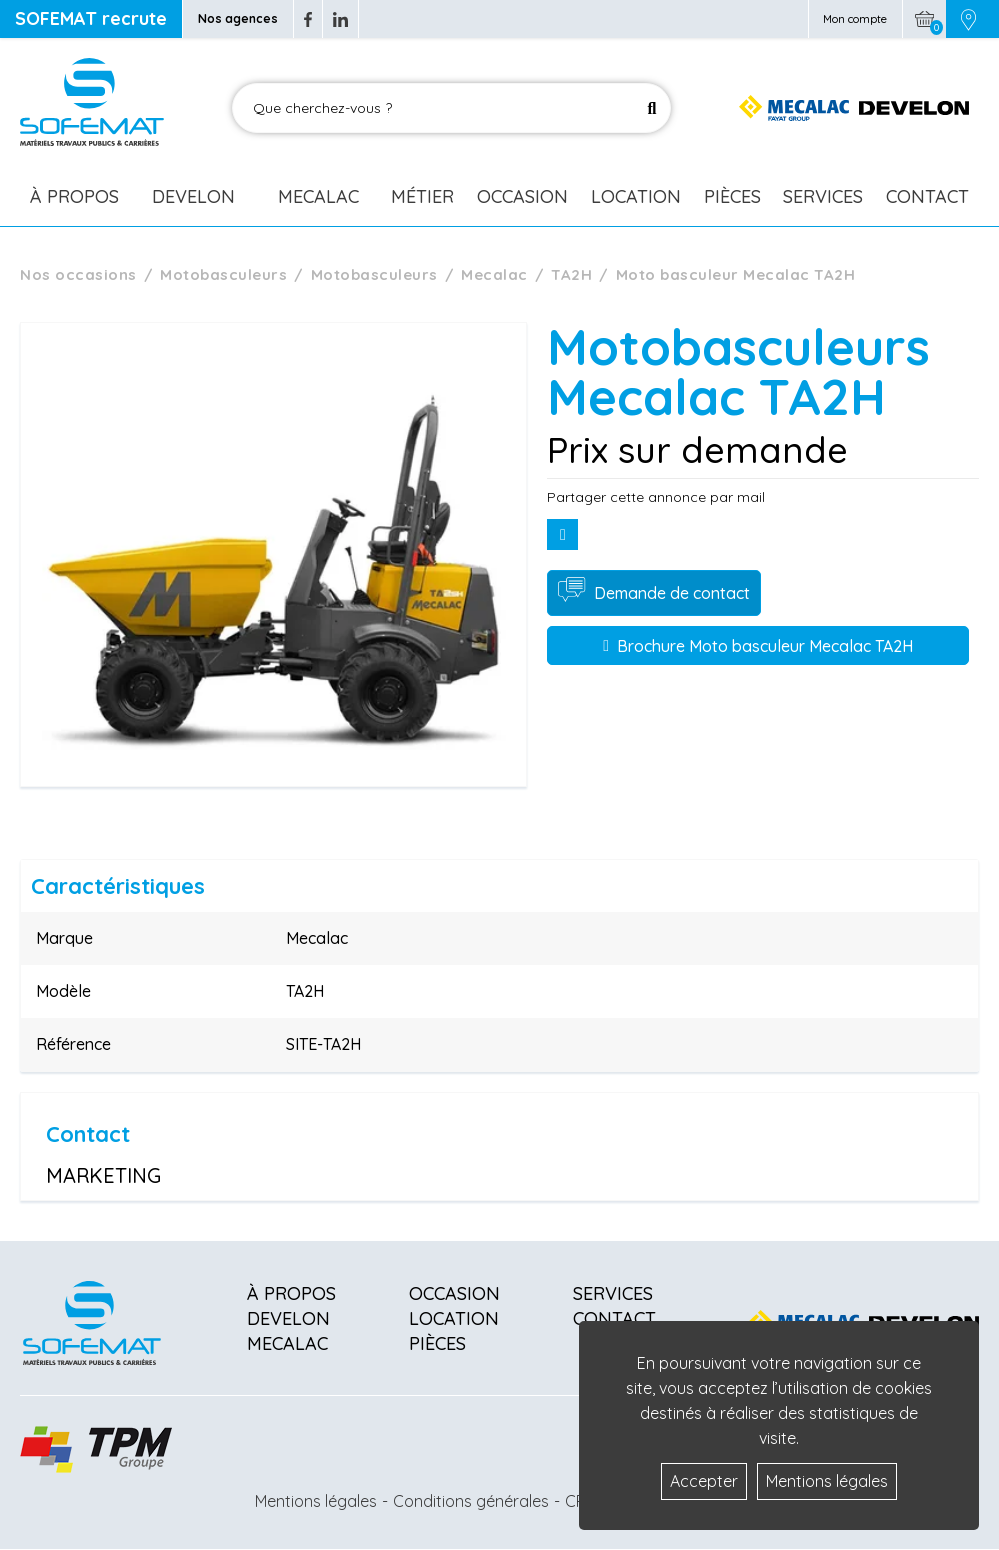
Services (823, 196)
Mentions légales (316, 1501)
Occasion (522, 196)
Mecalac (318, 196)
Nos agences (238, 18)
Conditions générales (471, 1501)
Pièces (732, 196)
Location (636, 196)
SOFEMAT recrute (91, 18)
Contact (927, 196)
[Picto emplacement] (968, 19)
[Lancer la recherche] (651, 108)
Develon (193, 196)
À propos (291, 1293)
